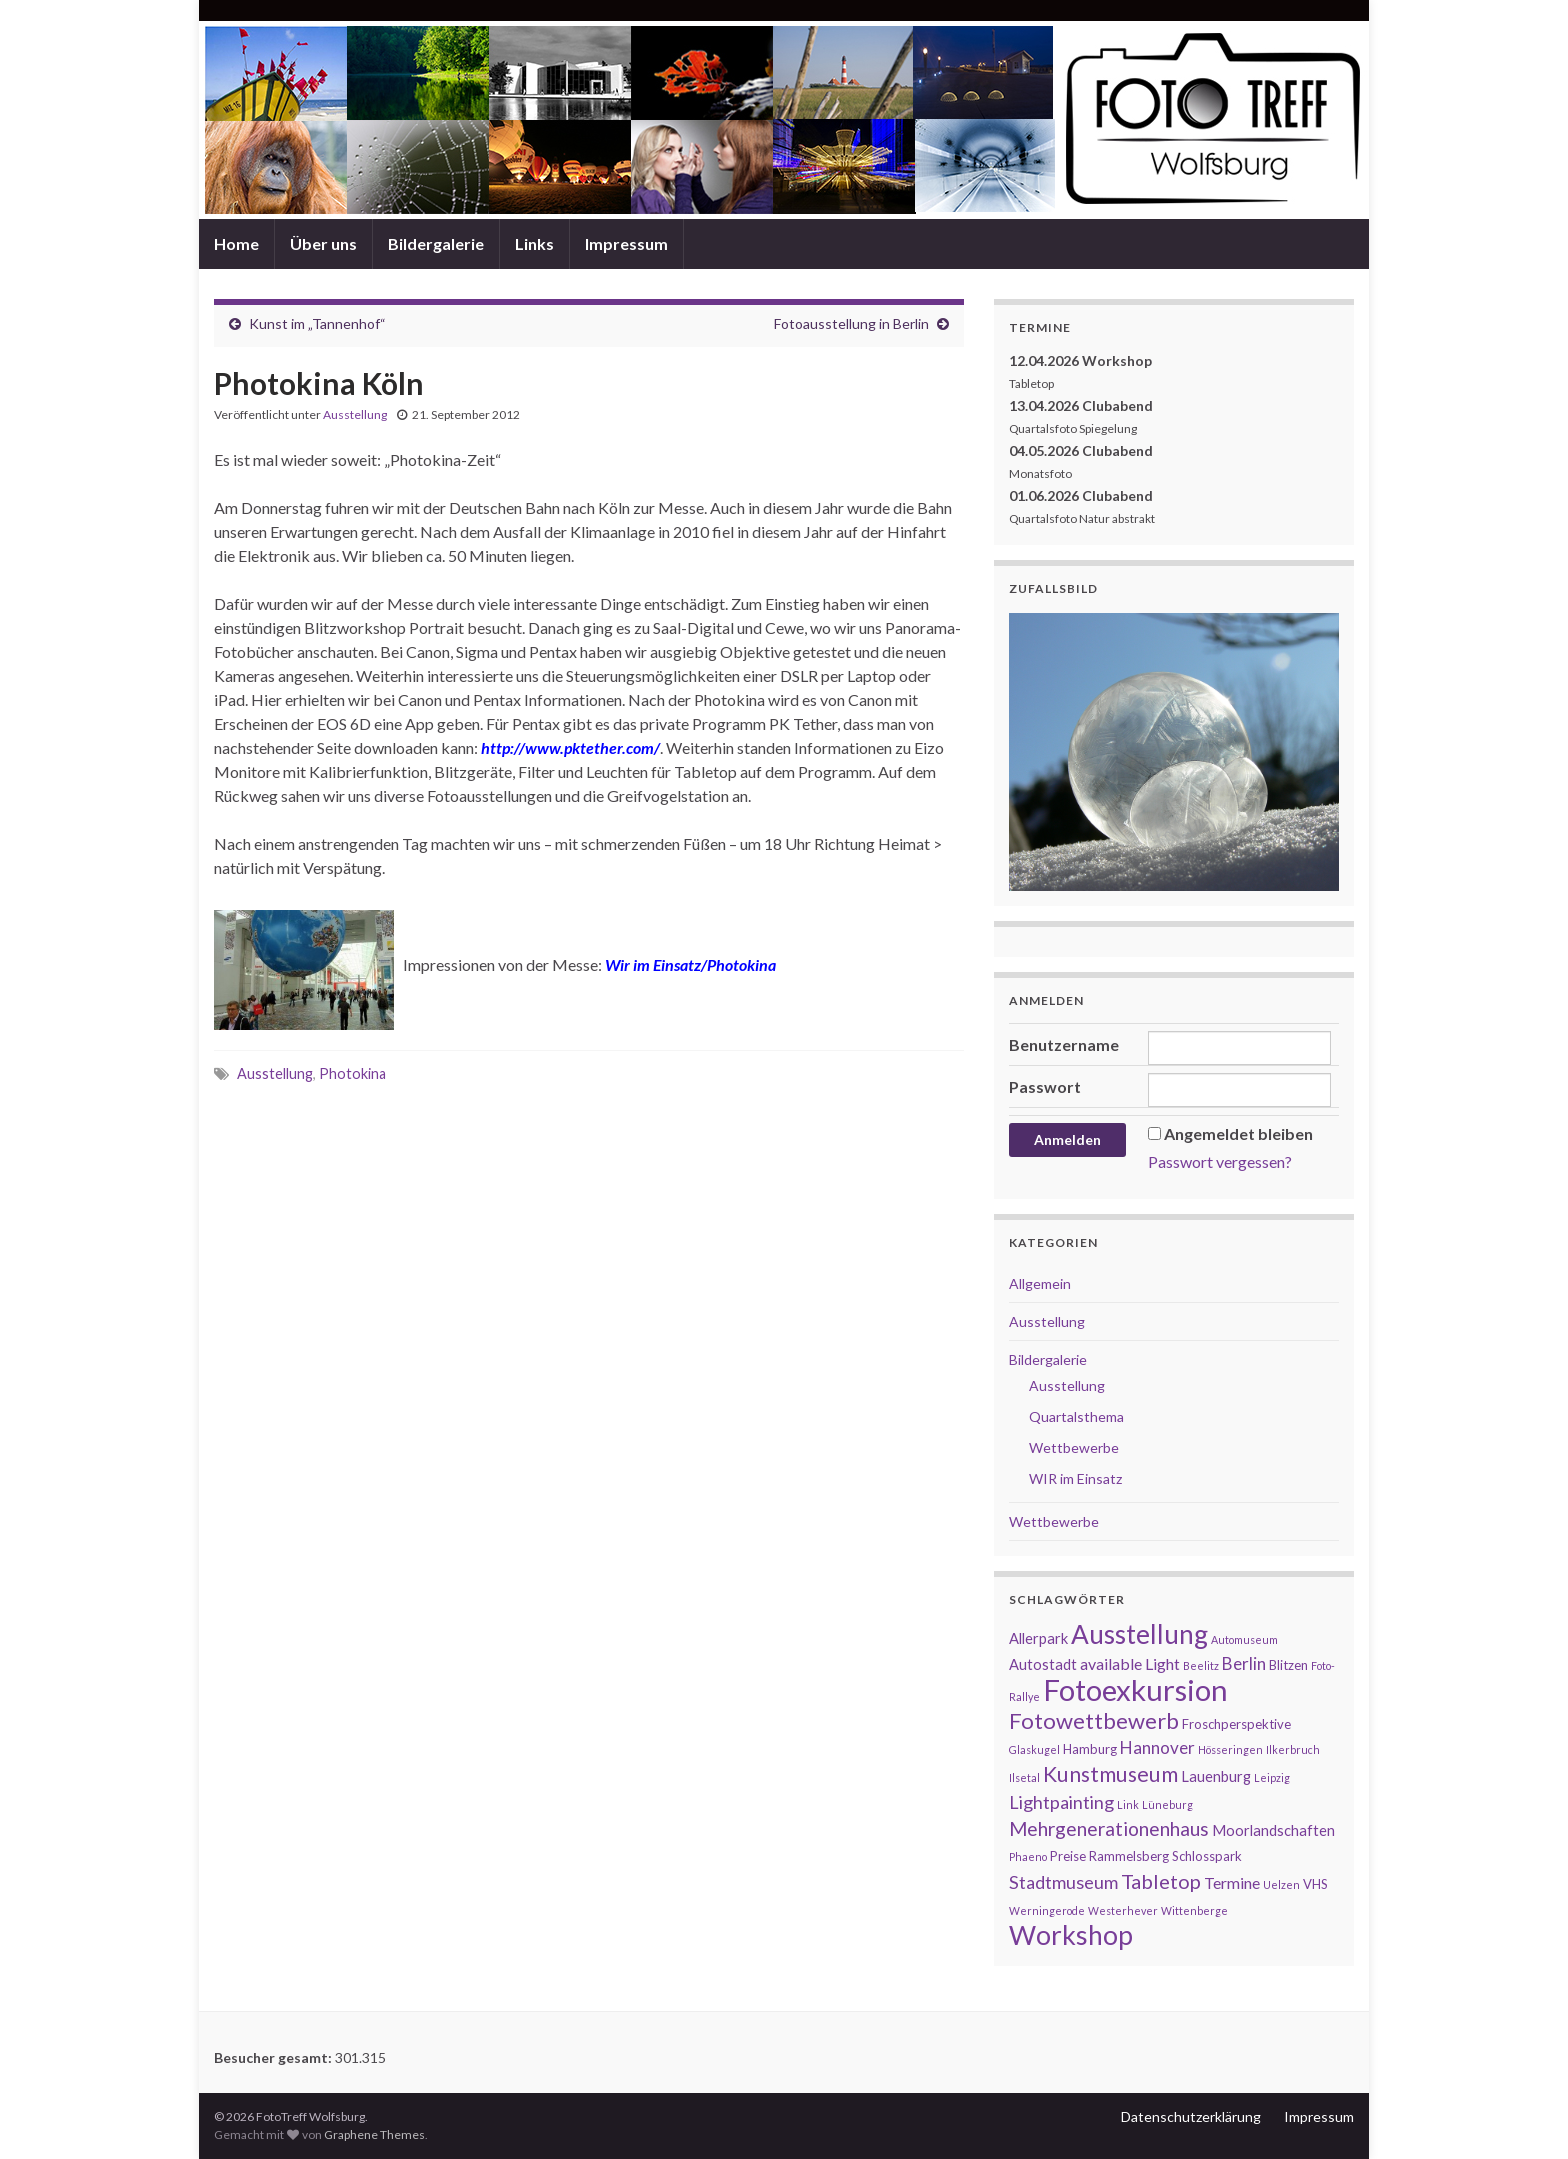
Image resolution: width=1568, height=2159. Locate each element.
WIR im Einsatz (1075, 1478)
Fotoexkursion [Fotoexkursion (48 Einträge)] (1135, 1689)
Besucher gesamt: (274, 2057)
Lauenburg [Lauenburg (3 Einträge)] (1216, 1776)
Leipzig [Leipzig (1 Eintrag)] (1272, 1777)
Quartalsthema (1076, 1416)
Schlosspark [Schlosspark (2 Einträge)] (1207, 1856)
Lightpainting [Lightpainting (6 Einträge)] (1061, 1802)
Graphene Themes (374, 2134)
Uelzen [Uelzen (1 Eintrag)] (1281, 1884)
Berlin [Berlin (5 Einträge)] (1244, 1663)
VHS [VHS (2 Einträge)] (1315, 1884)
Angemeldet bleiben (1238, 1133)
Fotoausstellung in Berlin (851, 323)
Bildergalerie (436, 243)
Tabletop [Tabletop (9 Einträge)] (1161, 1881)
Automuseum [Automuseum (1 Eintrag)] (1244, 1639)
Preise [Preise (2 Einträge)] (1068, 1856)
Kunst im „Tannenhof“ (317, 323)
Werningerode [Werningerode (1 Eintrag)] (1047, 1910)
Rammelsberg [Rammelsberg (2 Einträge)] (1129, 1856)
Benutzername (1064, 1044)
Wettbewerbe (1074, 1447)
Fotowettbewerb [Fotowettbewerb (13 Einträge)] (1094, 1720)
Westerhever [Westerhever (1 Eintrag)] (1123, 1910)
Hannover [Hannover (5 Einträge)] (1157, 1747)
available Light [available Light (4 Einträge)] (1130, 1663)
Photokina (352, 1073)
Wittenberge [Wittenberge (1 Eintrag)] (1194, 1910)
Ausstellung (355, 414)
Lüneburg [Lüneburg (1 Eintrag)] (1167, 1804)
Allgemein (1040, 1283)
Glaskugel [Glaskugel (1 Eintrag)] (1034, 1749)
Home (236, 243)
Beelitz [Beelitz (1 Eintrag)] (1201, 1665)
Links (534, 243)
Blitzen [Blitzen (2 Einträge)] (1288, 1665)
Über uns (323, 243)
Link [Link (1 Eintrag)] (1128, 1804)
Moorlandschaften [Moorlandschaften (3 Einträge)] (1273, 1830)
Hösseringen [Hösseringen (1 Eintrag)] (1230, 1749)
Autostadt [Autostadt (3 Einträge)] (1043, 1664)
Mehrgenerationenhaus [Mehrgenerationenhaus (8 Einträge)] (1109, 1828)
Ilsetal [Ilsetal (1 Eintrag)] (1024, 1777)
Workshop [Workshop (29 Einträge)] (1071, 1935)
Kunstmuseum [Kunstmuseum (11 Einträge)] (1110, 1774)
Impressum (626, 243)
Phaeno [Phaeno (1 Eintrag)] (1028, 1856)
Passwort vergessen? (1220, 1161)
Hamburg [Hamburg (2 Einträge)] (1090, 1749)
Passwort (1045, 1086)
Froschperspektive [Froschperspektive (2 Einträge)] (1236, 1724)
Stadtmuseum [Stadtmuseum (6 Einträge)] (1063, 1882)
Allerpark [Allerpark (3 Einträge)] (1038, 1638)
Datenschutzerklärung (1191, 2116)
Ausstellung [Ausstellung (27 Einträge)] (1139, 1634)
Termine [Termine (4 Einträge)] (1232, 1882)
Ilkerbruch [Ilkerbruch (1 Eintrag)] (1293, 1749)
